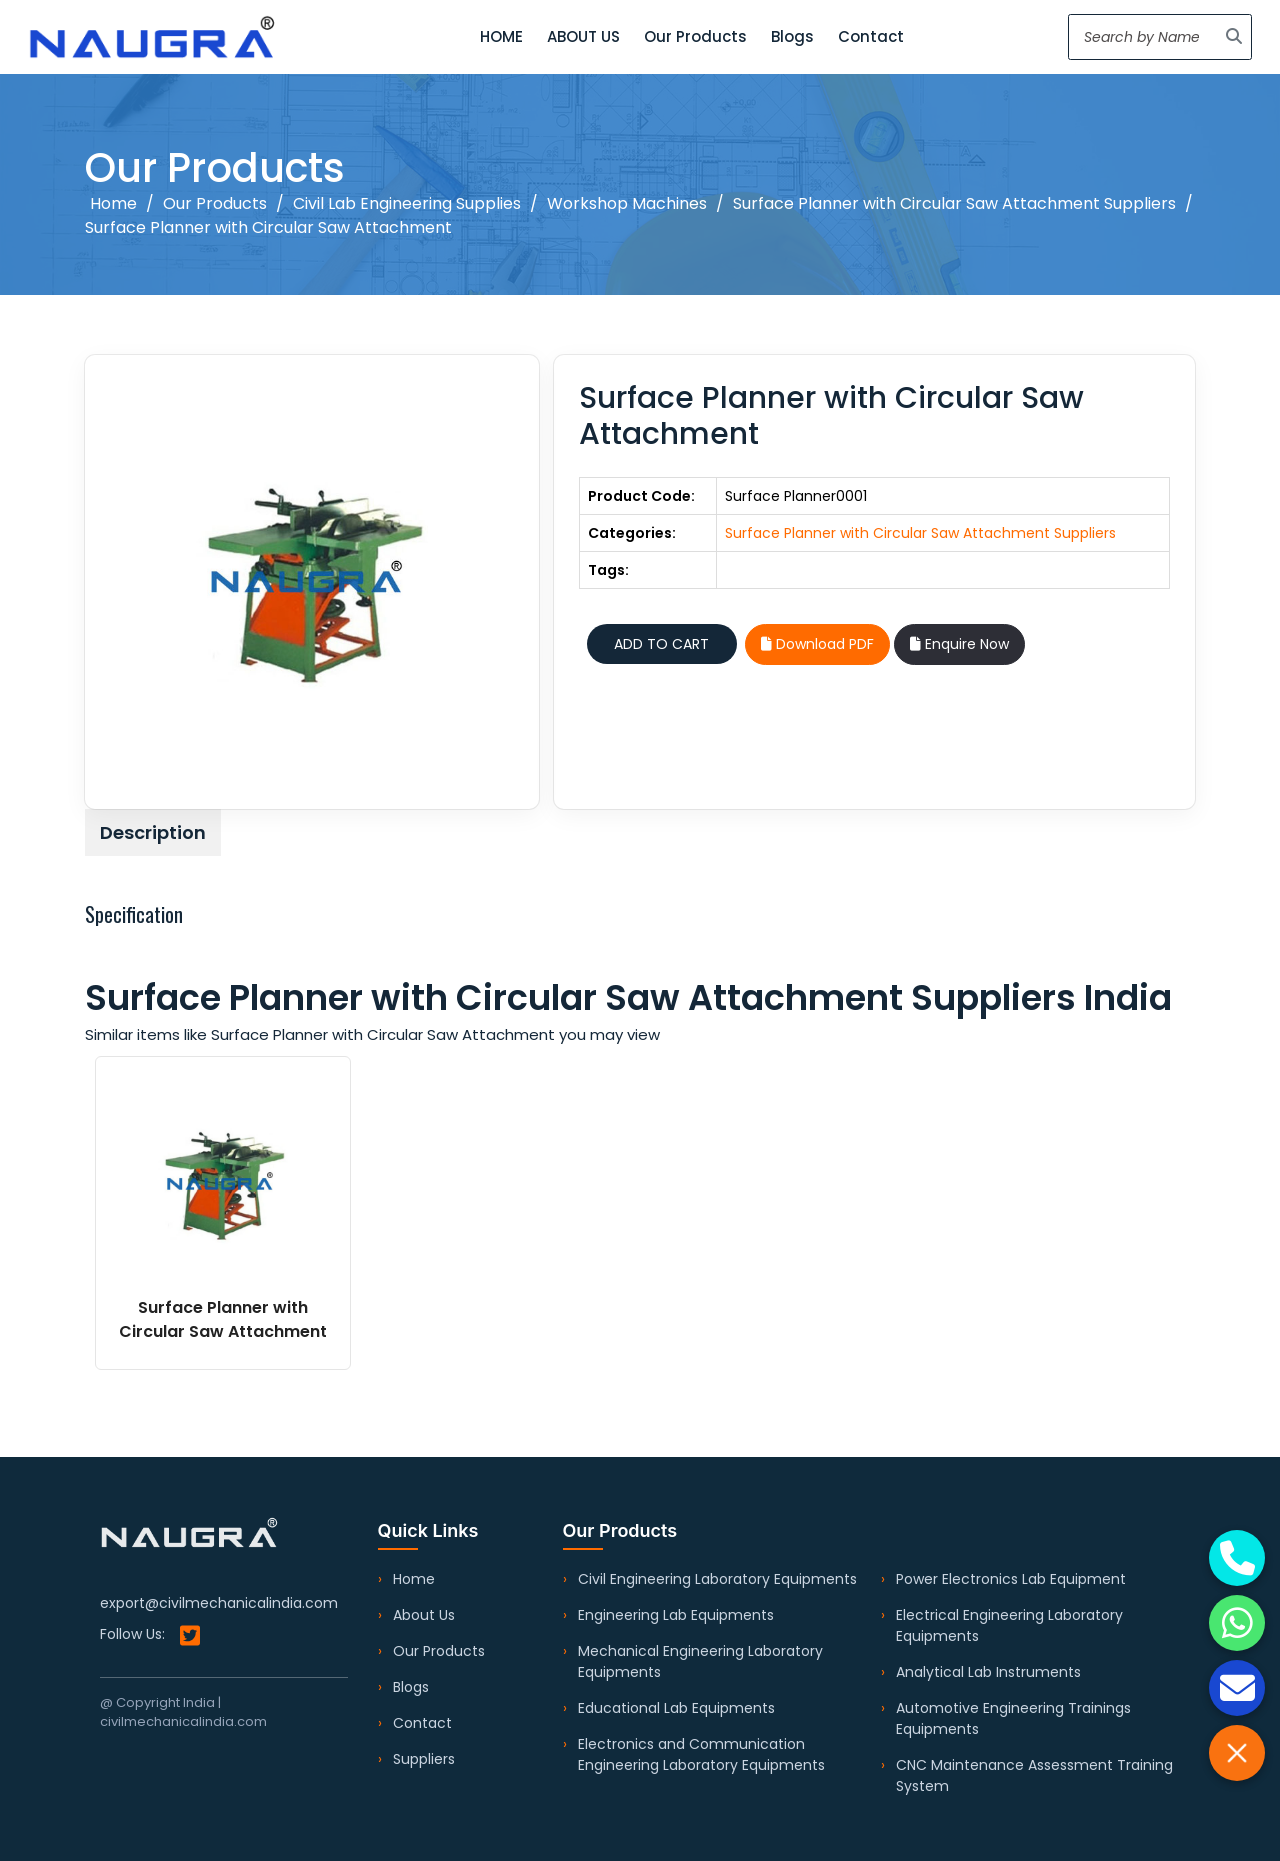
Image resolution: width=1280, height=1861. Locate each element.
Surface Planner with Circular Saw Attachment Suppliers (954, 203)
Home (113, 203)
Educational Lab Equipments (676, 1708)
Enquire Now (959, 644)
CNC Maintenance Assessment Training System (1034, 1775)
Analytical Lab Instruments (988, 1672)
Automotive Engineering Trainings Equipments (1013, 1718)
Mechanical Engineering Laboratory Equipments (700, 1661)
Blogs (792, 36)
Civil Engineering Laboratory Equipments (717, 1579)
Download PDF (817, 644)
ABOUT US (583, 36)
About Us (424, 1615)
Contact (871, 36)
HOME (501, 36)
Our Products (695, 36)
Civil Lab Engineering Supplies (407, 203)
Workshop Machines (627, 203)
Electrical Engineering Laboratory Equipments (1009, 1625)
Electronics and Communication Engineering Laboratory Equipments (701, 1754)
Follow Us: (150, 1635)
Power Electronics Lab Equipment (1011, 1579)
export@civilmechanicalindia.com (219, 1603)
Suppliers (424, 1759)
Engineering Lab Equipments (676, 1615)
